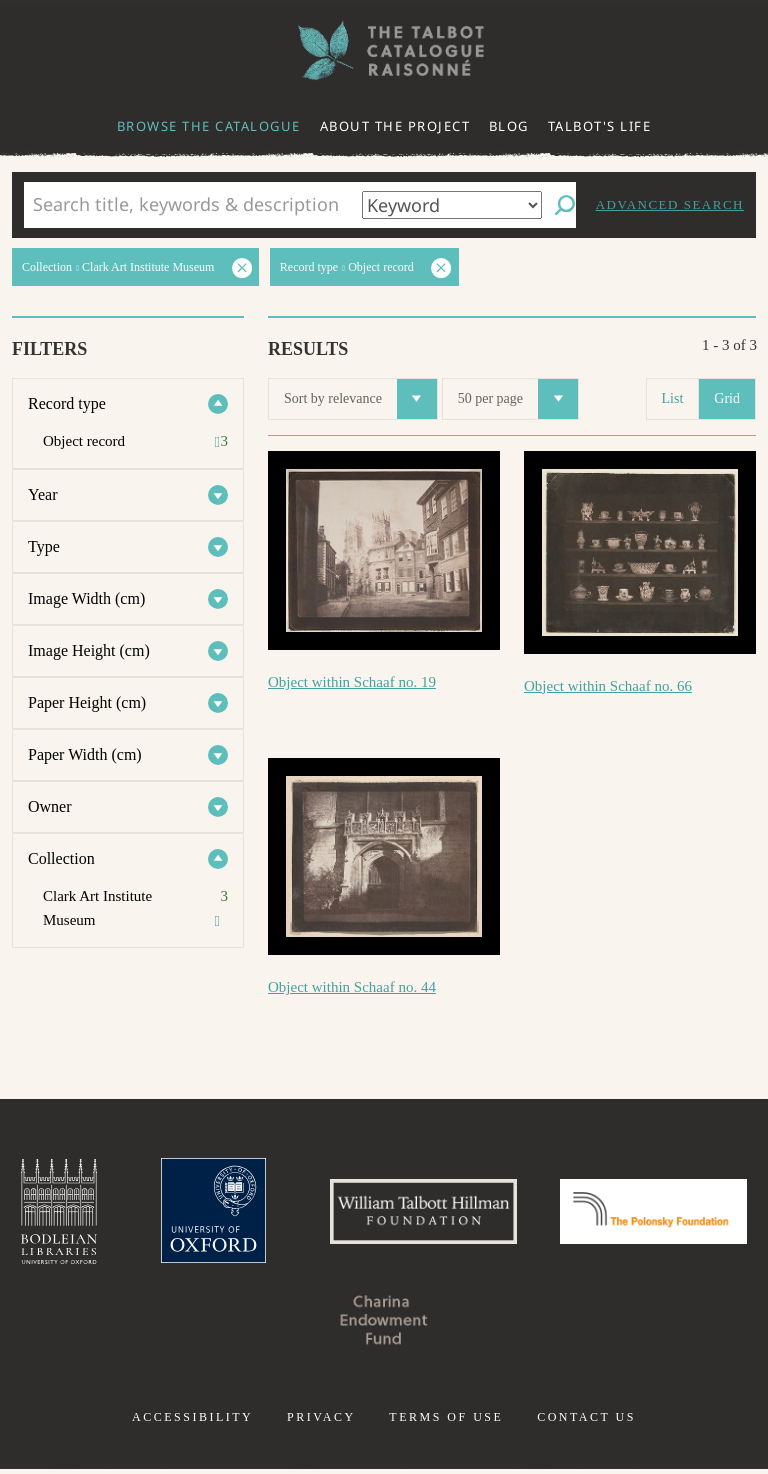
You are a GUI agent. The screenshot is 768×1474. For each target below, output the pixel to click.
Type (44, 546)
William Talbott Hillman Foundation (523, 1214)
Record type (67, 403)
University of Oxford (304, 1214)
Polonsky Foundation (282, 1324)
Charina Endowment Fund (486, 1324)
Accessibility (192, 1422)
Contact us (586, 1422)
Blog (509, 126)
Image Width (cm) (86, 598)
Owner (50, 806)
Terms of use (446, 1422)
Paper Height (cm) (87, 702)
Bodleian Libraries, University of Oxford (145, 1214)
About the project (395, 126)
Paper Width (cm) (85, 754)
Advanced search (670, 204)
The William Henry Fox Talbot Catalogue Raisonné (384, 50)
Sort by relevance (360, 399)
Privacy (321, 1422)
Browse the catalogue (209, 126)
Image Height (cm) (89, 650)
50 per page (518, 399)
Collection (61, 858)
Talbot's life (600, 126)
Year (42, 494)
